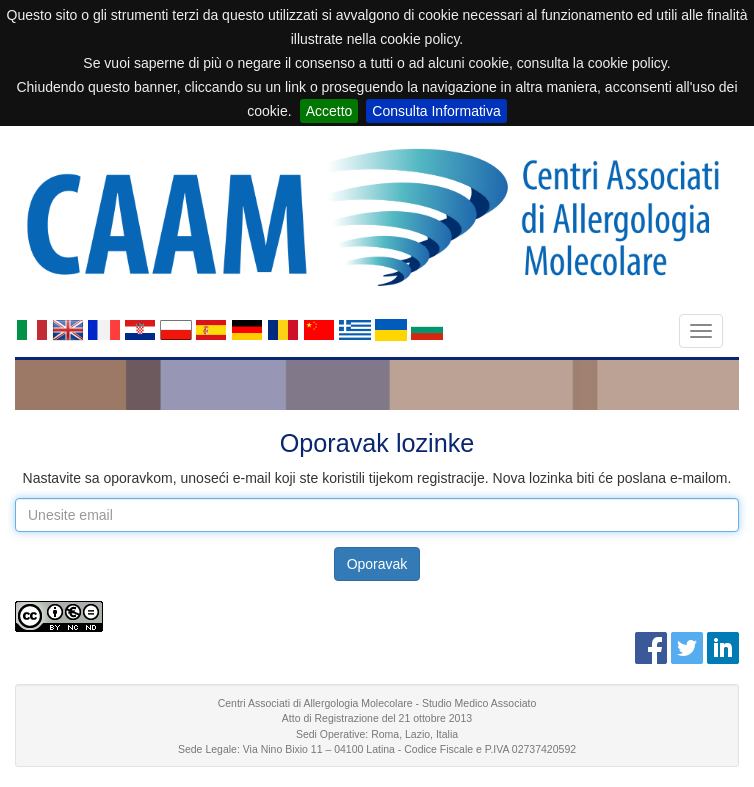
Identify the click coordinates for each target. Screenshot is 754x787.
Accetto (329, 111)
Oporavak (377, 564)
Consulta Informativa (436, 111)
